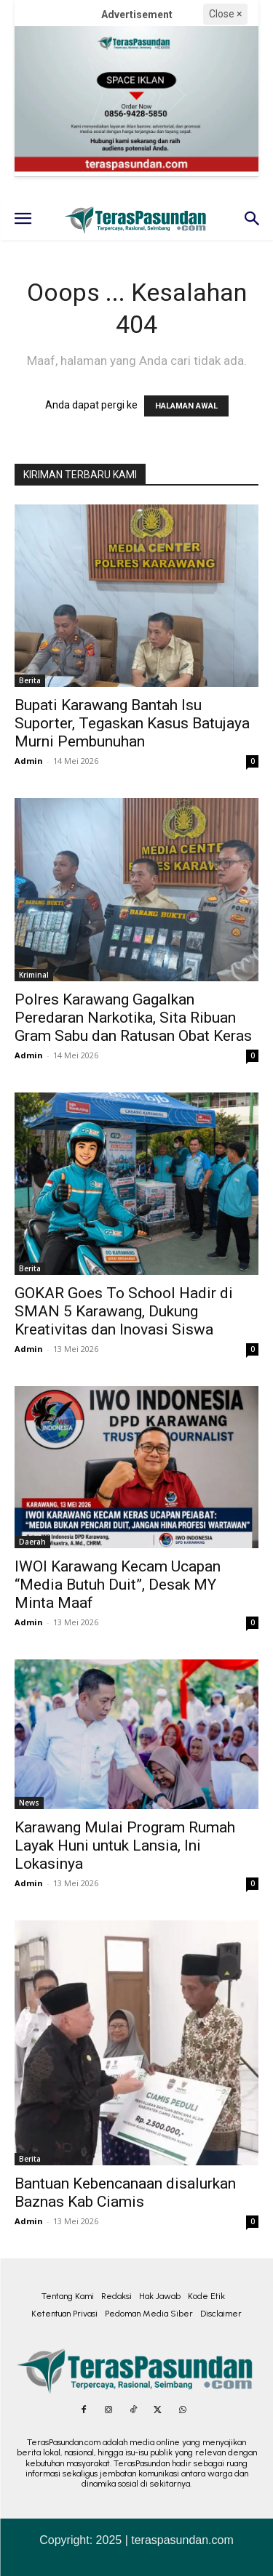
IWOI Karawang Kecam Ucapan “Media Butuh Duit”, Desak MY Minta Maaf (118, 1584)
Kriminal (34, 975)
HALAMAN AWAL (186, 406)
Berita (30, 680)
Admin (29, 760)
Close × (225, 14)
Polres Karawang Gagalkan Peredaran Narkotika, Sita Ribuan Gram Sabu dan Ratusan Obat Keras (133, 1018)
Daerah (32, 1542)
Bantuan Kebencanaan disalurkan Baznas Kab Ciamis (125, 2192)
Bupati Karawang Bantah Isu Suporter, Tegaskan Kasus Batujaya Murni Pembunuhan (132, 723)
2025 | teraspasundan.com (165, 2540)
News (29, 1803)
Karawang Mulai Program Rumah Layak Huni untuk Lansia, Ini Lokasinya (125, 1845)
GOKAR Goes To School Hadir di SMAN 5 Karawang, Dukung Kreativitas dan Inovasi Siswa (124, 1311)
